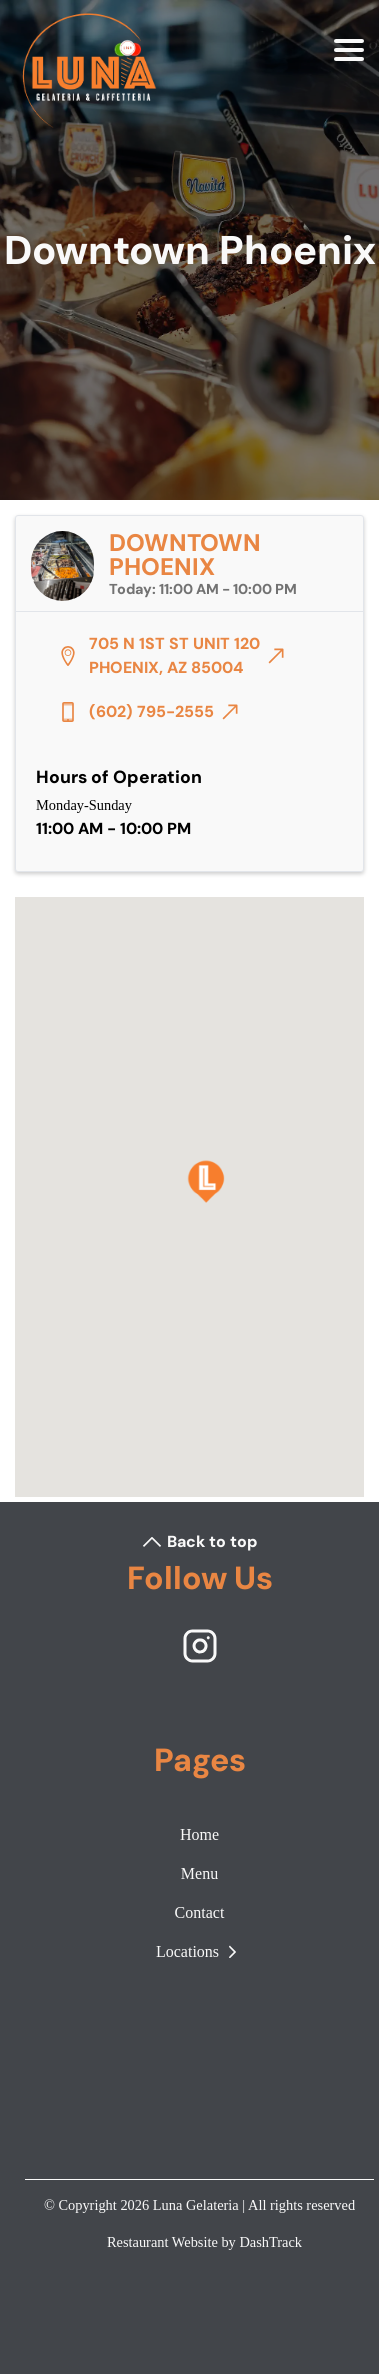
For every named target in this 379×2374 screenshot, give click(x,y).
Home (199, 1834)
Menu (199, 1873)
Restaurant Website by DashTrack (204, 2242)
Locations (199, 1952)
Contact (200, 1912)
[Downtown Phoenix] (206, 1182)
